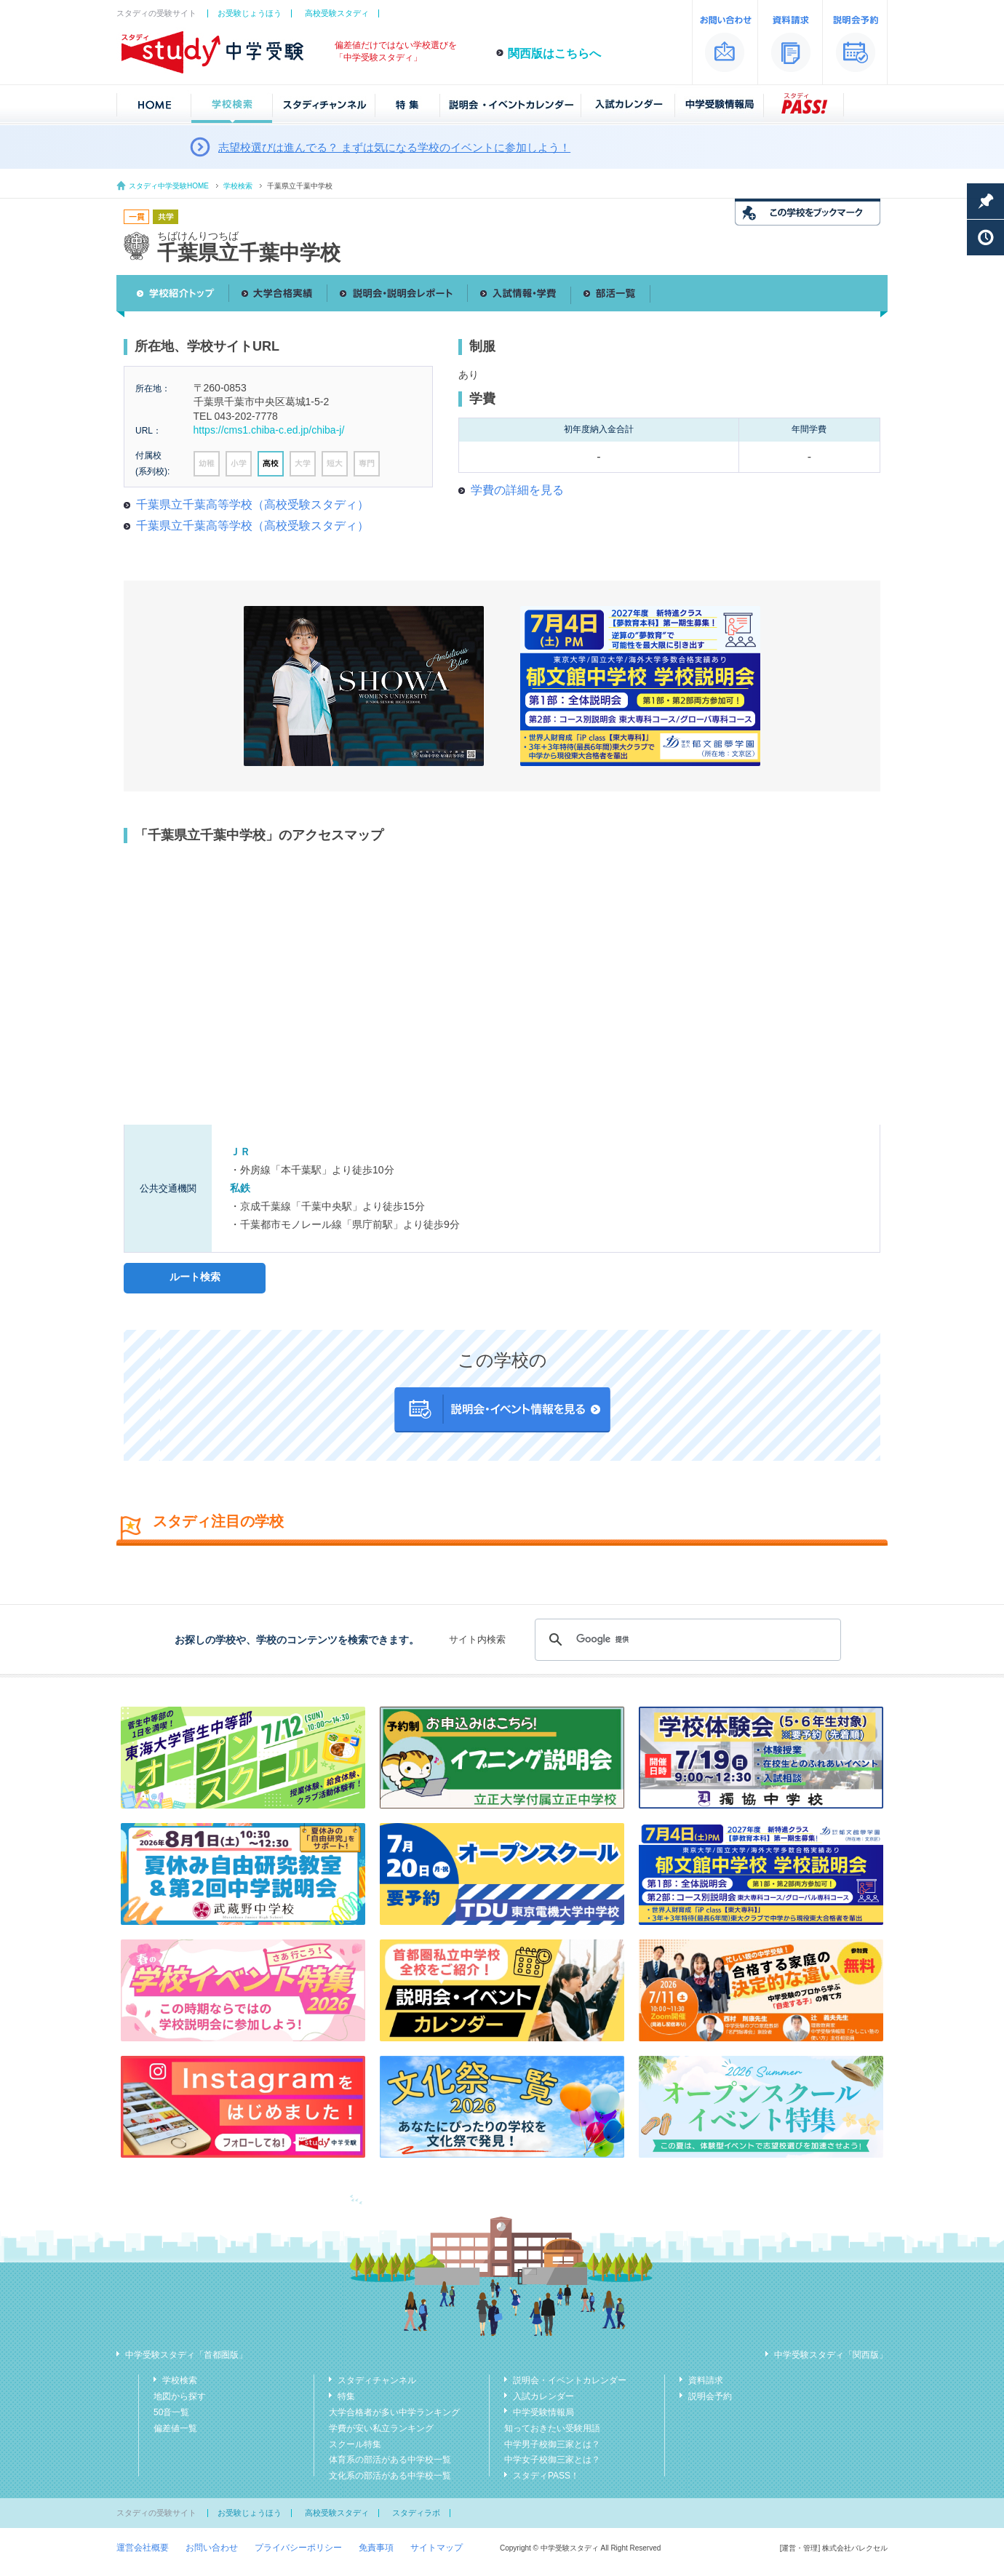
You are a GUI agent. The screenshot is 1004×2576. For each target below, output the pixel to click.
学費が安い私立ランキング (381, 2428)
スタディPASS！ (546, 2476)
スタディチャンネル (377, 2380)
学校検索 (237, 186)
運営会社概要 (142, 2548)
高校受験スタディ (337, 13)
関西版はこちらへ (554, 53)
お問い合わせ (212, 2548)
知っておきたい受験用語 (552, 2428)
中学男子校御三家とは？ (552, 2444)
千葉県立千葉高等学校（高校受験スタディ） (252, 504)
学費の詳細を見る (517, 490)
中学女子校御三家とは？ (552, 2460)
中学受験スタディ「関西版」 (831, 2355)
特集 (346, 2396)
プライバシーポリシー (298, 2548)
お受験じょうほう (250, 13)
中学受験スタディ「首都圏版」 (186, 2355)
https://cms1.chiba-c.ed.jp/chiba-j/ (269, 430)
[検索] (685, 1639)
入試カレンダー (543, 2396)
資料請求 (705, 2380)
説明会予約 (710, 2396)
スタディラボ (416, 2512)
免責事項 (376, 2548)
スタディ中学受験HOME (169, 186)
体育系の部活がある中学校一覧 (390, 2460)
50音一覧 (171, 2412)
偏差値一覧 (175, 2428)
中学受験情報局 (543, 2412)
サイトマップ (436, 2548)
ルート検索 (195, 1277)
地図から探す (180, 2396)
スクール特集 (355, 2444)
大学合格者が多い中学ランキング (394, 2412)
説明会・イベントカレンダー (569, 2380)
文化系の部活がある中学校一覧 (390, 2476)
